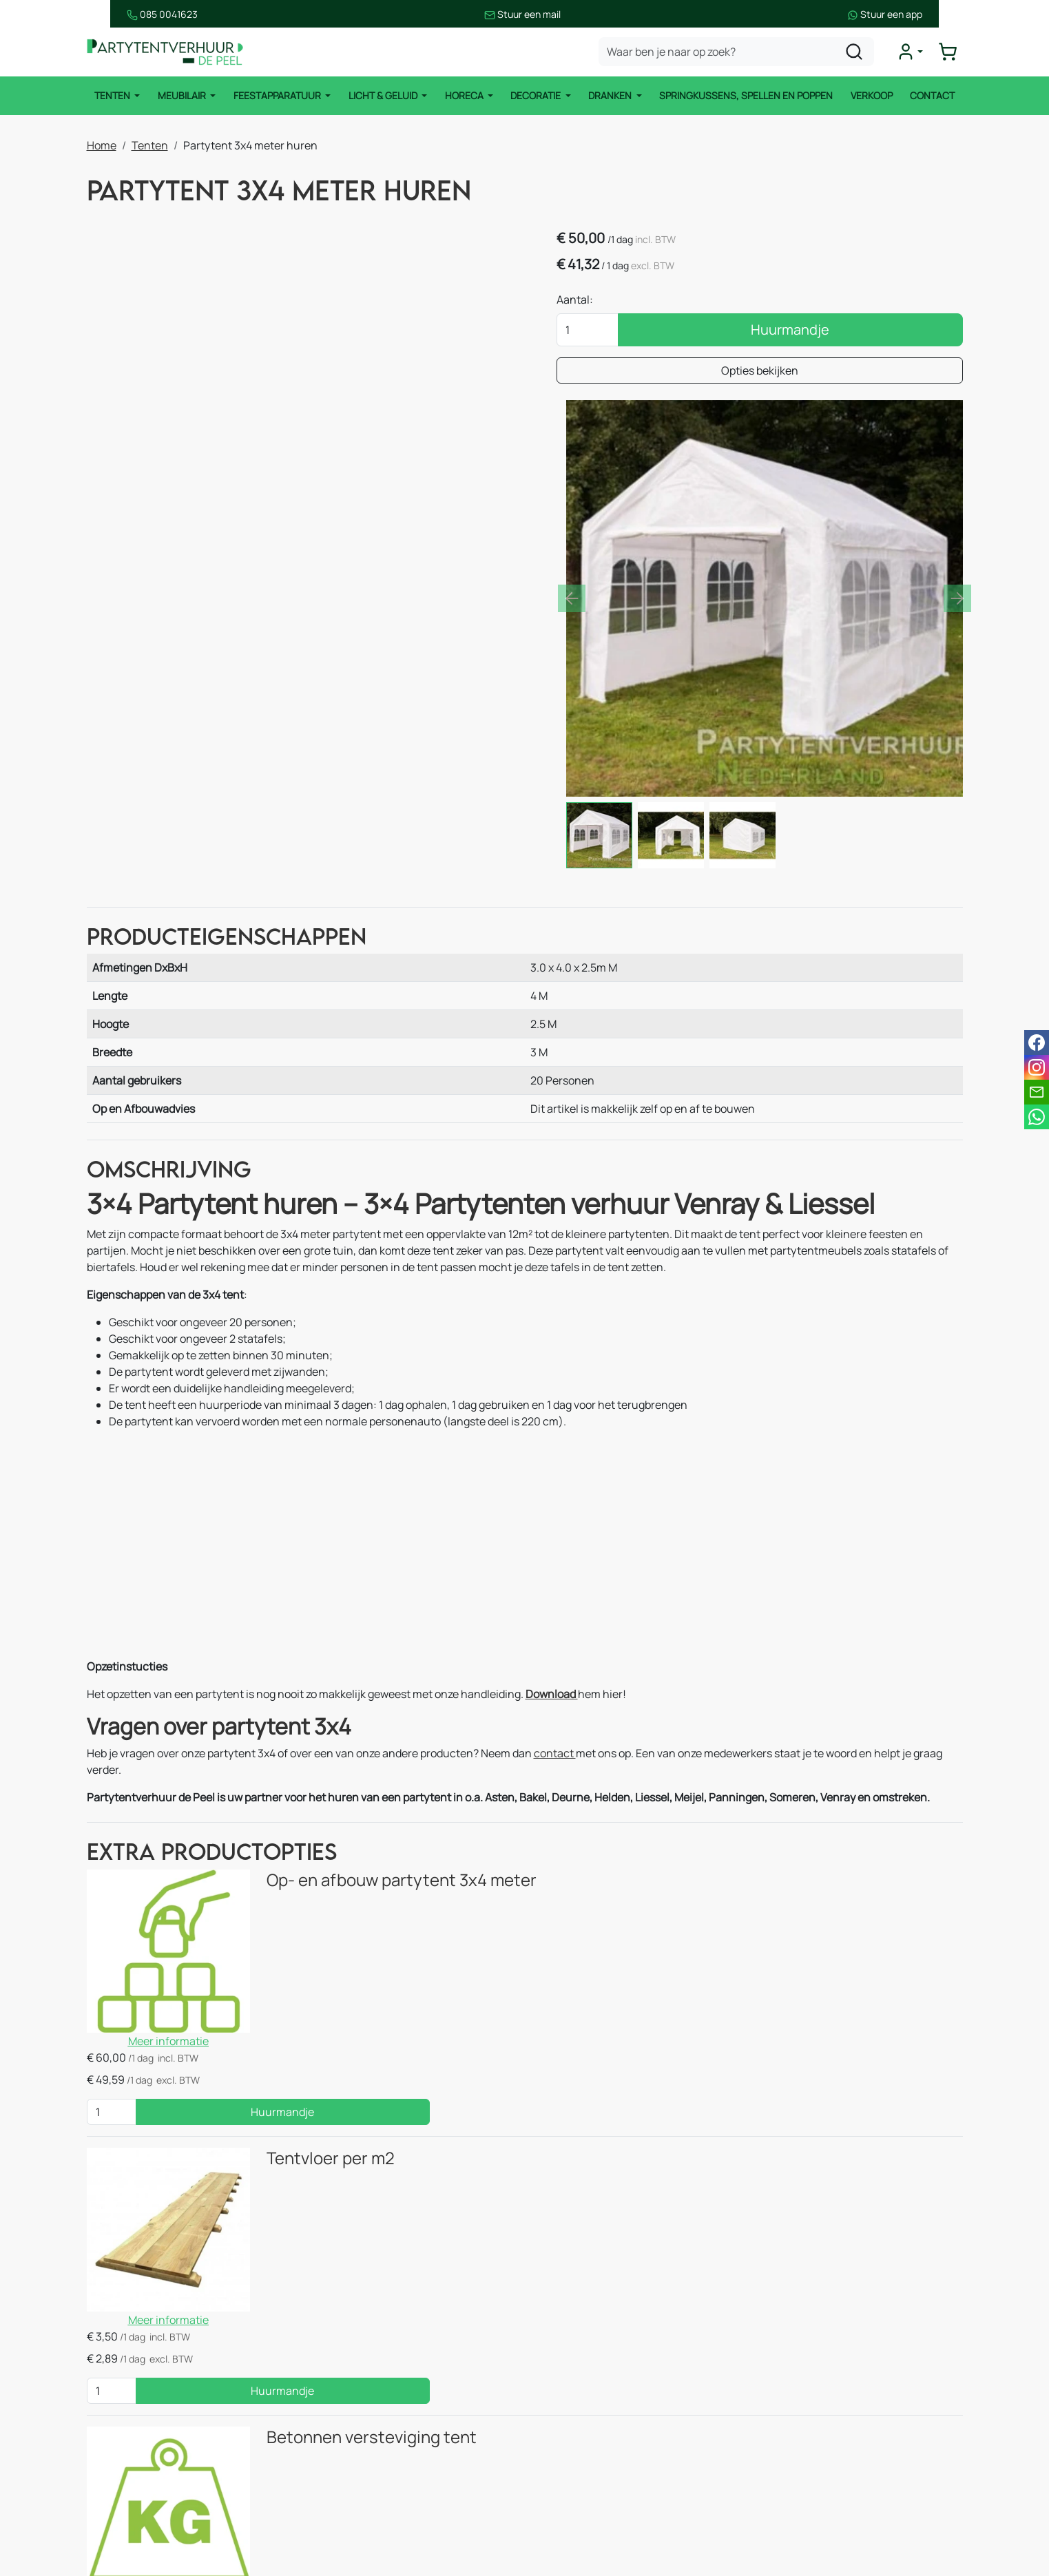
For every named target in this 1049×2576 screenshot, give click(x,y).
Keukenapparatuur (371, 2491)
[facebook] (770, 2491)
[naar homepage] (169, 53)
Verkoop (873, 96)
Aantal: (700, 301)
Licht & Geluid (383, 96)
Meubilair (181, 96)
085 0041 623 (840, 2381)
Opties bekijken (822, 372)
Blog (558, 2408)
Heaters (344, 2436)
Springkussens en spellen (165, 2491)
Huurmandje (852, 331)
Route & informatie (594, 2353)
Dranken (612, 96)
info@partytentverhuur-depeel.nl (874, 2397)
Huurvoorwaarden (592, 2463)
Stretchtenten (360, 2326)
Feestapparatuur (277, 96)
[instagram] (814, 2491)
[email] (1036, 1092)
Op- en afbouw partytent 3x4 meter (371, 1699)
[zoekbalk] (739, 52)
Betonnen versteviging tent (341, 2042)
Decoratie (537, 96)
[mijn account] (913, 52)
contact (555, 1572)
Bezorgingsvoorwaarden (608, 2436)
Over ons (569, 2381)
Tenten (111, 96)
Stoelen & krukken (369, 2408)
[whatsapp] (1036, 1116)
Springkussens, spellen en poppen (747, 96)
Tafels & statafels (367, 2381)
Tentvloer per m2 (300, 1871)
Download (552, 1512)
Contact (934, 96)
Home (101, 144)
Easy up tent (355, 2353)
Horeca (464, 96)
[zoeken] (857, 52)
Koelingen (349, 2463)
